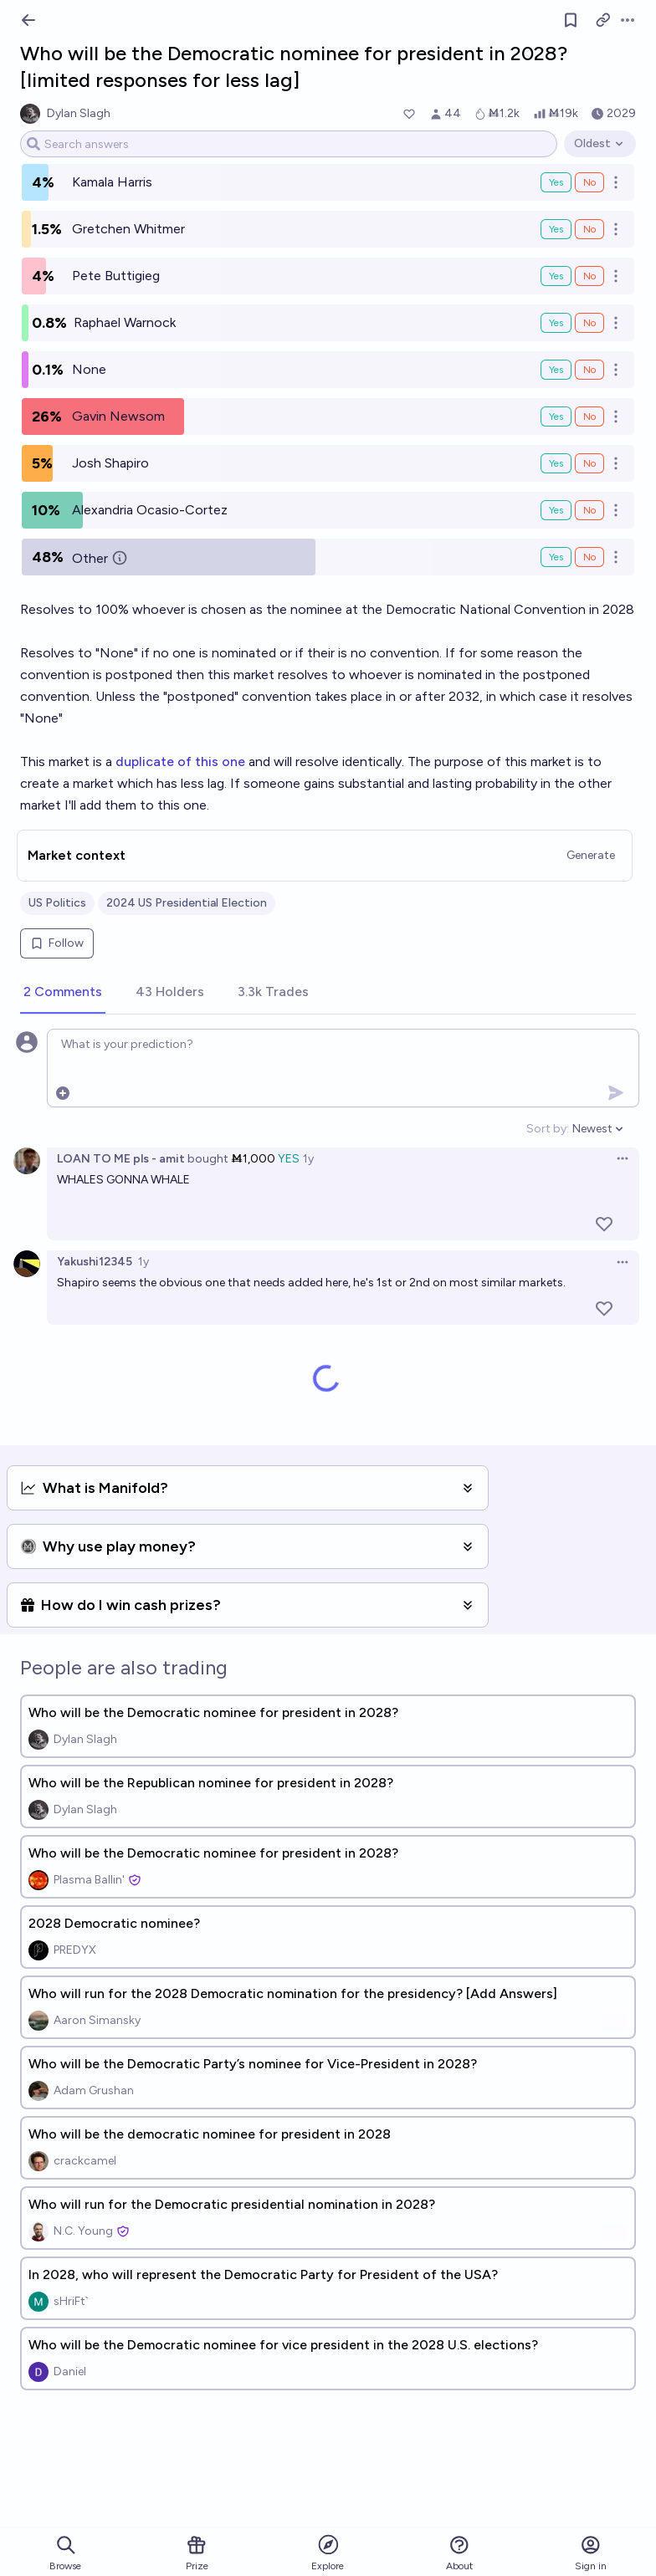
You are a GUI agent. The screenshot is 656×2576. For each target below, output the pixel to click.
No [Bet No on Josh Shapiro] (589, 463)
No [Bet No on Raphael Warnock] (589, 323)
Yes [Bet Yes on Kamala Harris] (556, 182)
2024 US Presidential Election (186, 903)
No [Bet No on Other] (589, 557)
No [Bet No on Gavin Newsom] (589, 416)
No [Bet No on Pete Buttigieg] (589, 276)
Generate (590, 855)
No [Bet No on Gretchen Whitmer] (589, 229)
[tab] (62, 993)
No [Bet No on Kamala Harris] (589, 182)
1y (308, 1159)
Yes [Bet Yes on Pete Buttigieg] (556, 276)
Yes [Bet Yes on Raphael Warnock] (556, 323)
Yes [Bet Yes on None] (556, 370)
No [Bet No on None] (589, 370)
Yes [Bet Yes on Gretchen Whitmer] (556, 229)
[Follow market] (570, 20)
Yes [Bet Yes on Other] (556, 557)
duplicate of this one (180, 761)
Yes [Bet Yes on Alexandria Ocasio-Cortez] (556, 510)
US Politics (57, 903)
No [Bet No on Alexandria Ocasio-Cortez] (589, 510)
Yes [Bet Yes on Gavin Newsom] (556, 416)
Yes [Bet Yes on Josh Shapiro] (556, 463)
